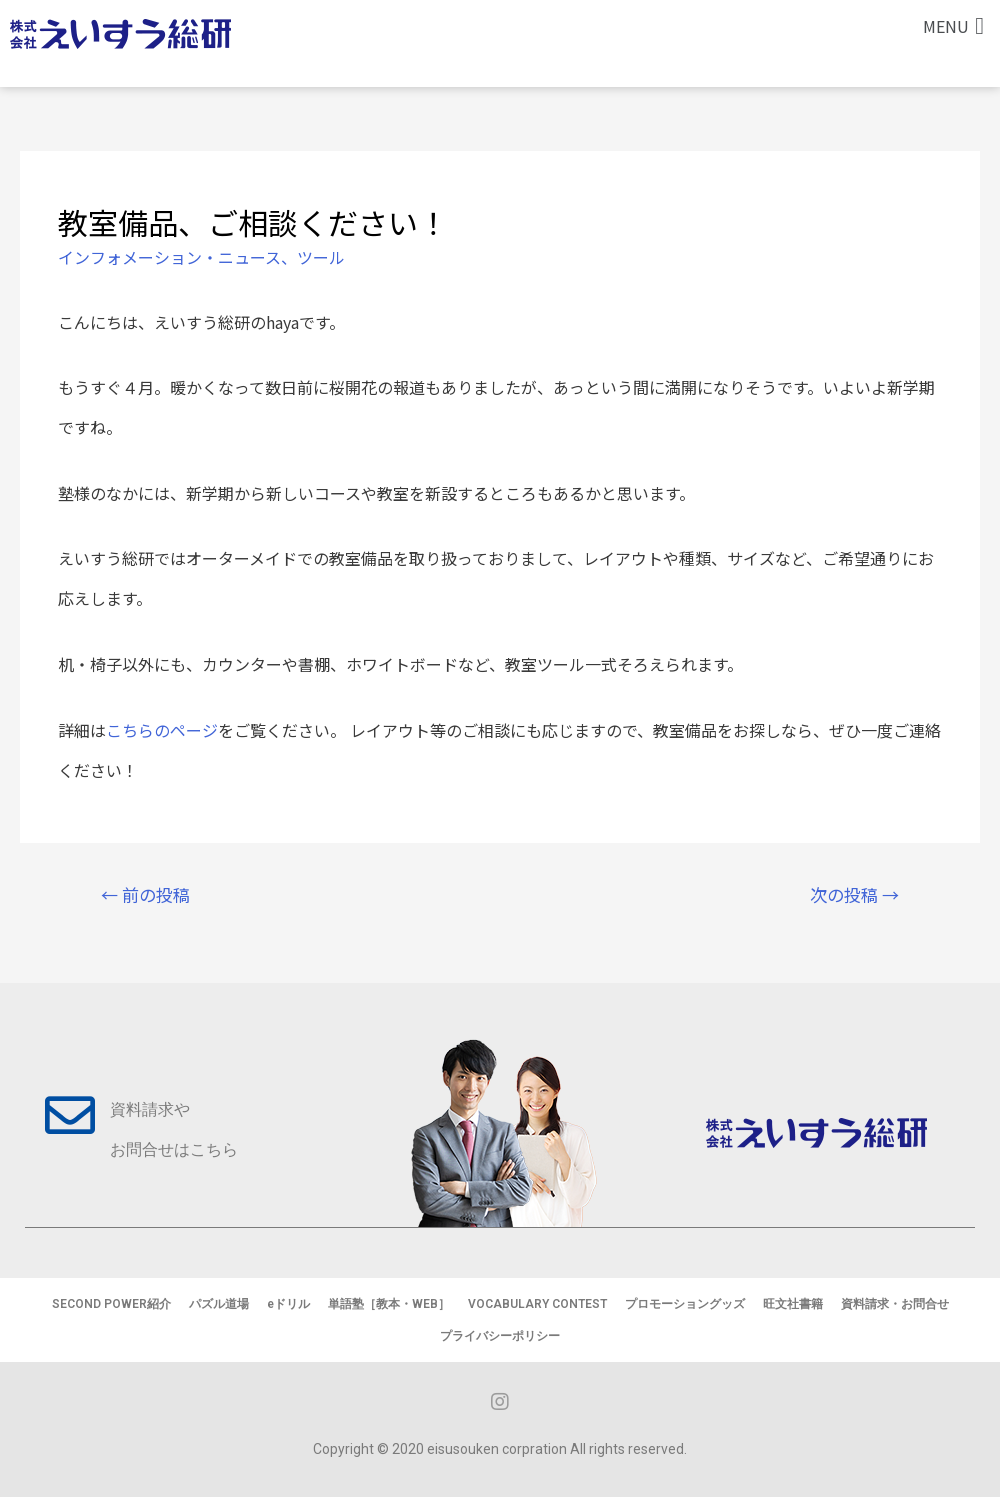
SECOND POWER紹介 (111, 1304)
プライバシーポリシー (500, 1336)
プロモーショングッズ (685, 1304)
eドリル (288, 1304)
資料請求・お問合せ (895, 1304)
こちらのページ (162, 730)
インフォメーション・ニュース (169, 257)
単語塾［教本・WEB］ (389, 1304)
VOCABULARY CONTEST (537, 1304)
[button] (953, 26)
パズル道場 (219, 1304)
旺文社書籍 (793, 1304)
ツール (321, 257)
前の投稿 (145, 894)
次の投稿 (854, 894)
